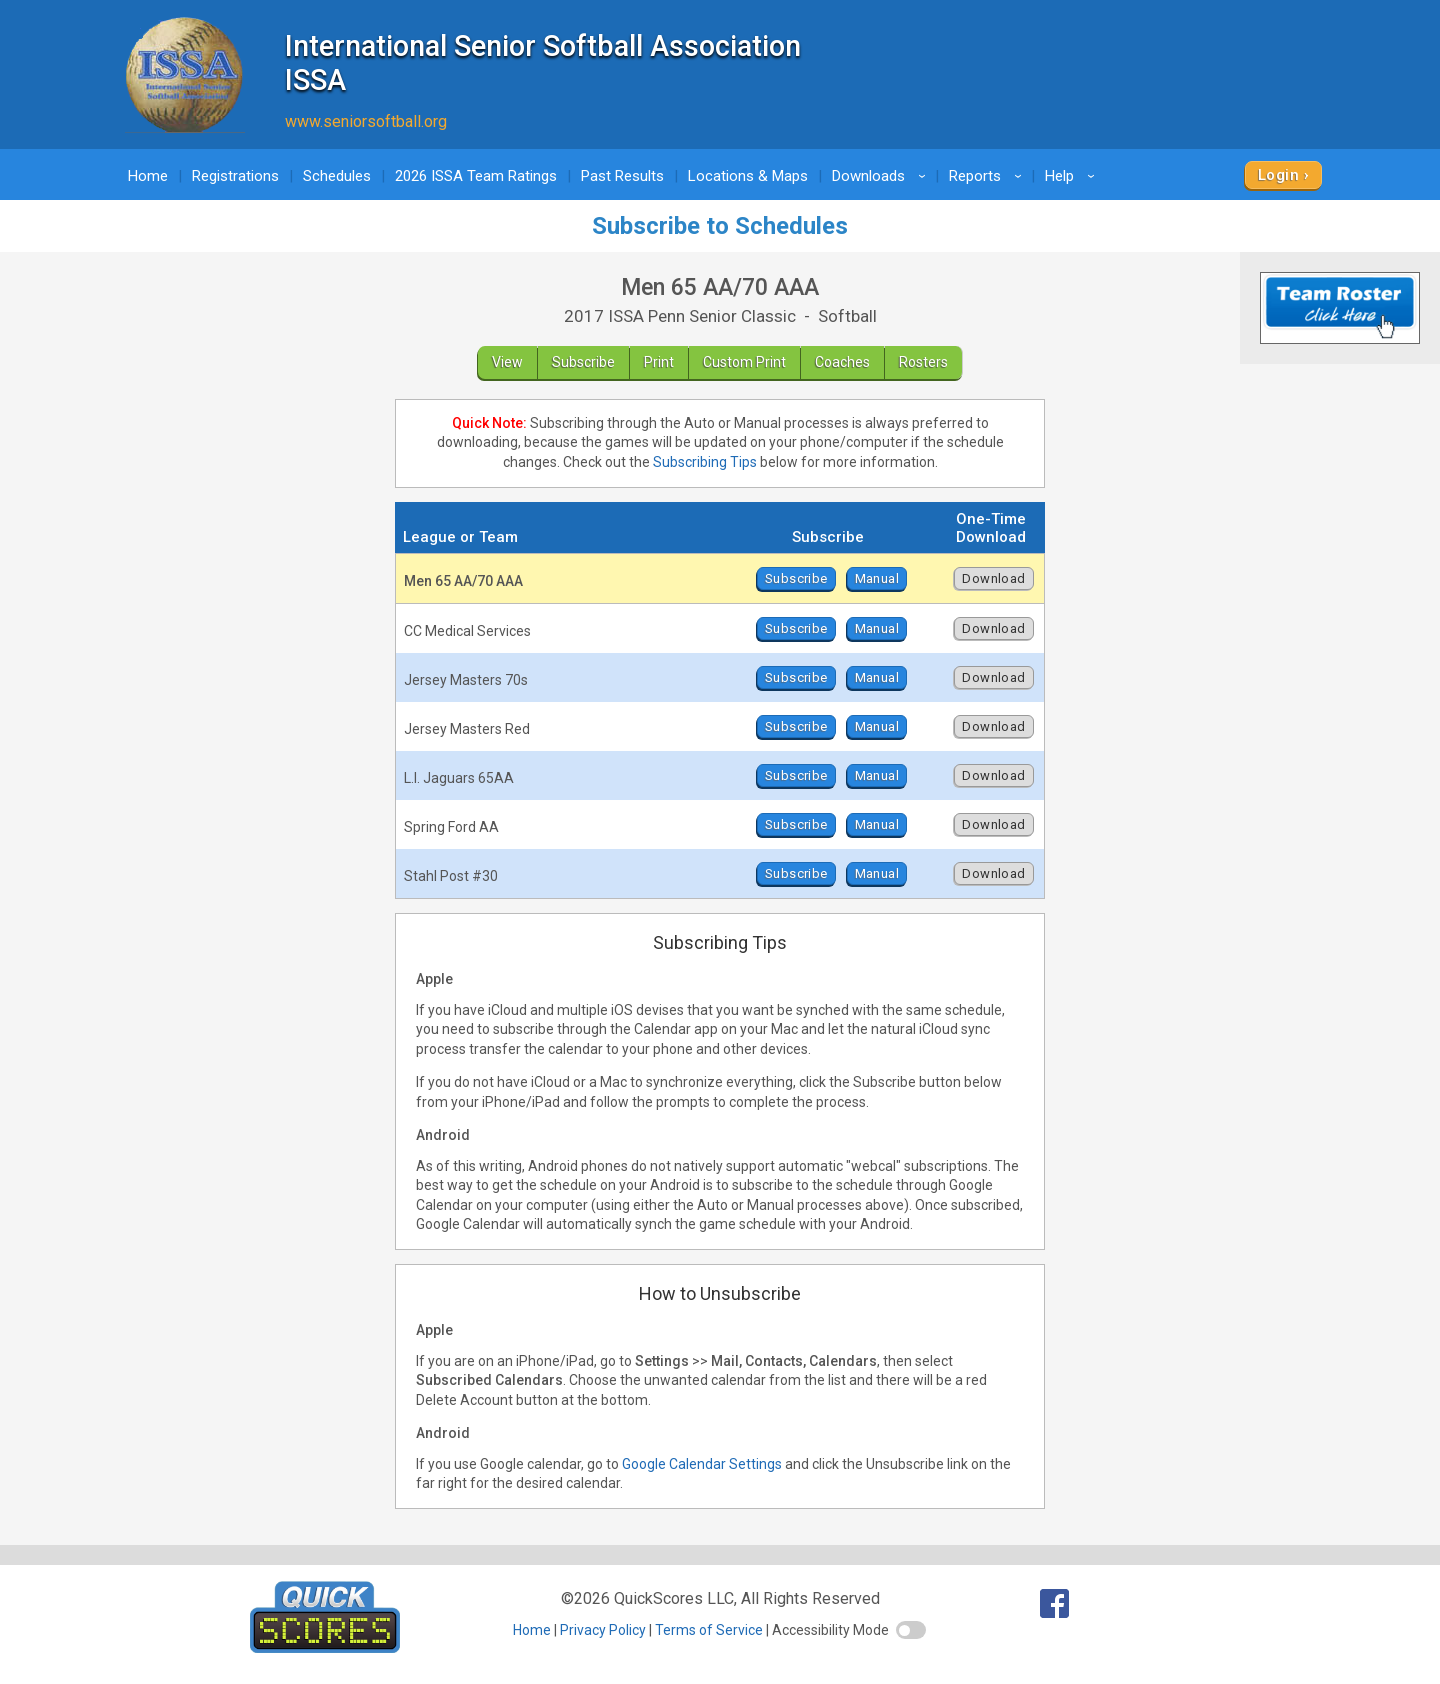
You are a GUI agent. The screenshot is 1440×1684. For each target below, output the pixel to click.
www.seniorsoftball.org (366, 121)
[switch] (911, 1630)
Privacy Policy (603, 1630)
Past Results (622, 176)
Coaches (842, 362)
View (507, 362)
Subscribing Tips (705, 462)
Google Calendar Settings (702, 1464)
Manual (877, 578)
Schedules (337, 176)
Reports (988, 176)
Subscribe (583, 362)
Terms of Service (709, 1630)
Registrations (235, 176)
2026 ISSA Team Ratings (476, 176)
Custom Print (744, 362)
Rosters (923, 362)
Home (148, 176)
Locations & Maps (748, 176)
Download (993, 578)
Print (659, 362)
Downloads (882, 176)
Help (1073, 176)
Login (1278, 175)
